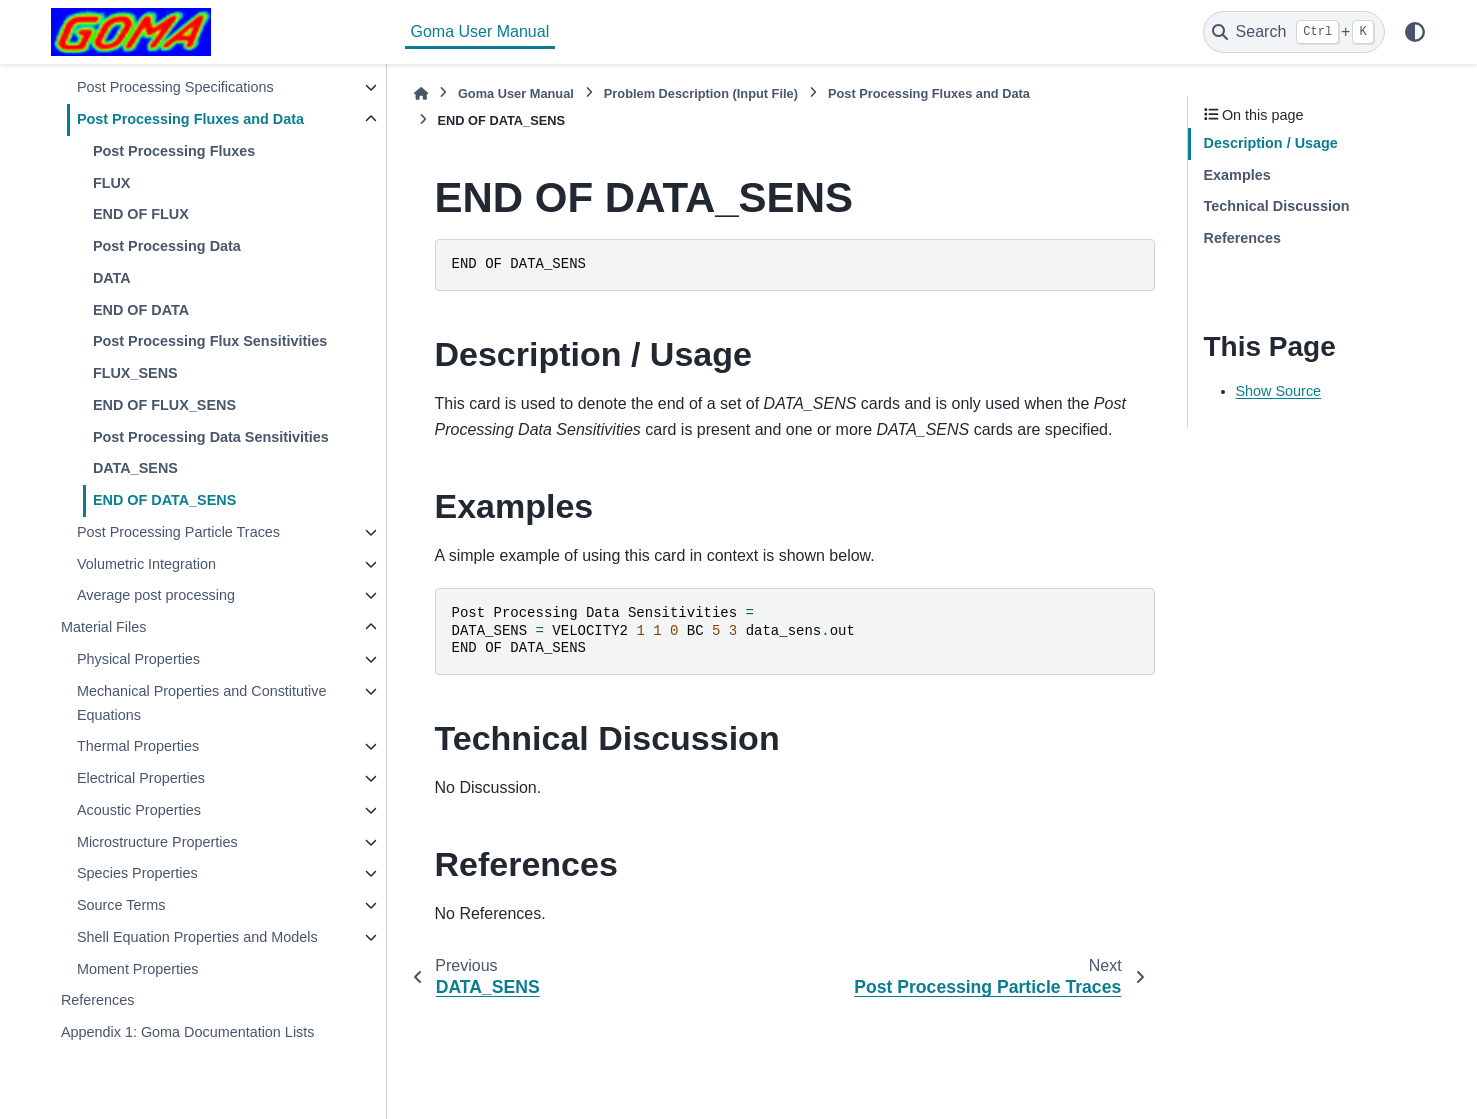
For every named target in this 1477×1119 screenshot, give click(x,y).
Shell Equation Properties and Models (197, 937)
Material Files (104, 627)
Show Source (1279, 391)
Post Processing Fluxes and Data (190, 119)
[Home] (421, 93)
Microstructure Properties (157, 842)
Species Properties (137, 873)
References (98, 1000)
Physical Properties (138, 659)
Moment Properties (138, 969)
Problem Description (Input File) (701, 93)
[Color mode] (1415, 32)
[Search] (1294, 32)
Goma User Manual (480, 31)
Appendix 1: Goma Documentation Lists (188, 1032)
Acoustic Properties (139, 810)
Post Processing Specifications (175, 87)
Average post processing (156, 595)
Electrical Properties (141, 778)
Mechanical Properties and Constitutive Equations (202, 703)
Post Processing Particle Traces (178, 532)
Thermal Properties (138, 746)
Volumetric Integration (146, 564)
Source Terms (121, 905)
